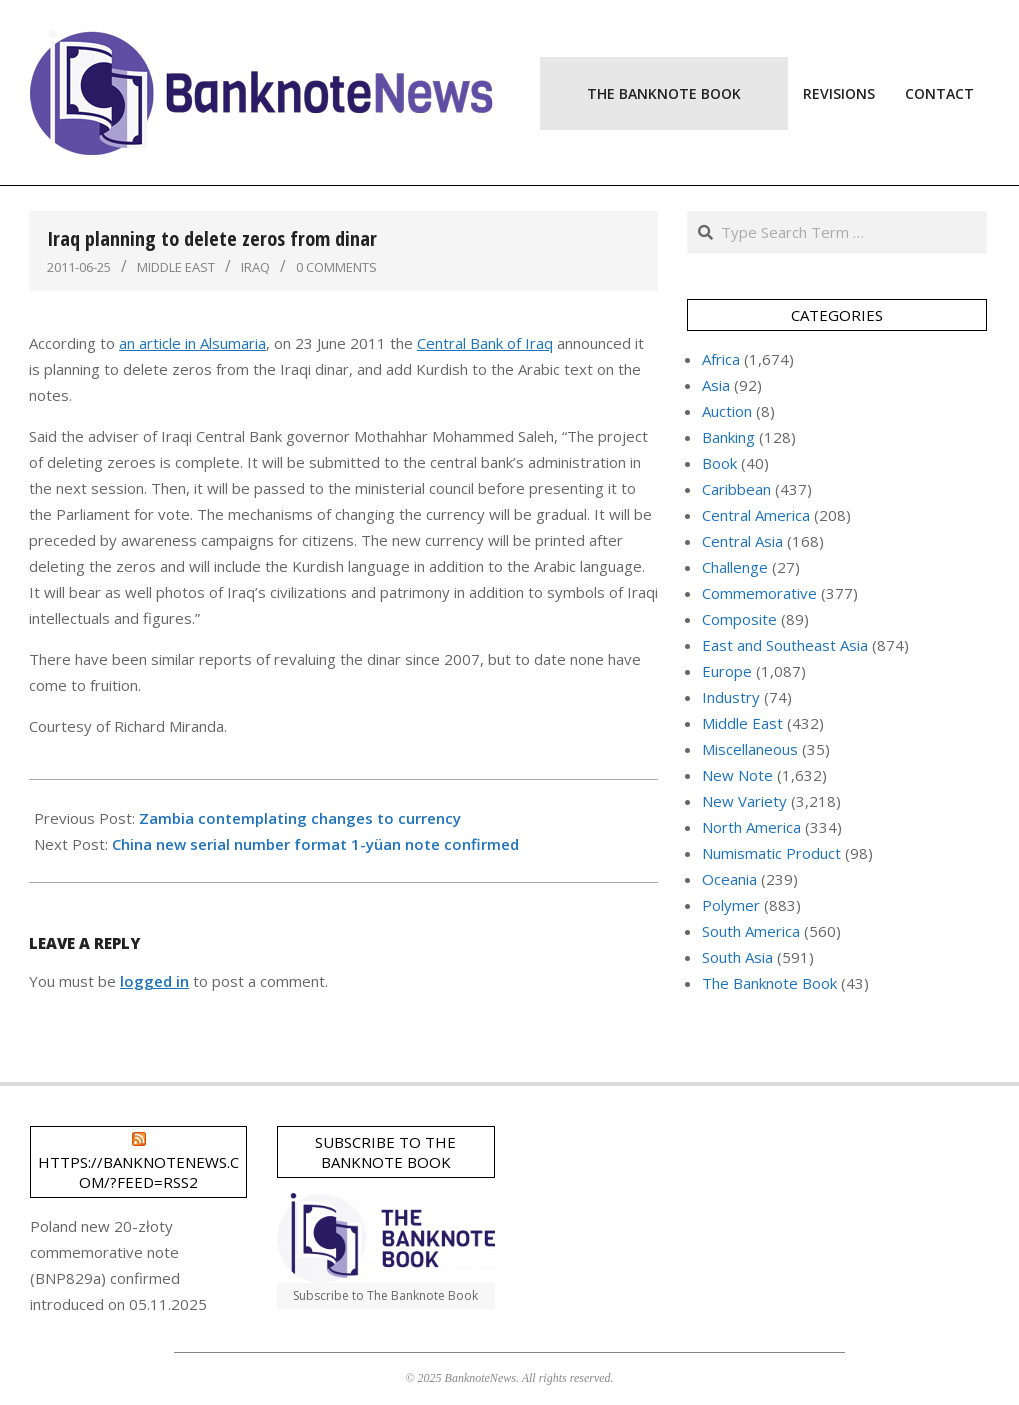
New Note (737, 775)
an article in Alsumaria (192, 343)
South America (751, 931)
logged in (154, 981)
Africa (721, 359)
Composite (739, 619)
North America (751, 827)
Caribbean (736, 489)
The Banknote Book (769, 983)
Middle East (176, 267)
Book (719, 463)
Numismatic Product (771, 853)
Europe (727, 671)
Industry (731, 697)
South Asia (737, 957)
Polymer (731, 905)
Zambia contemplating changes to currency (300, 818)
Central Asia (742, 541)
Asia (716, 385)
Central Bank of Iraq (485, 343)
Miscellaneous (750, 749)
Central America (756, 515)
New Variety (744, 801)
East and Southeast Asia (785, 645)
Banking (728, 437)
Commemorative (759, 593)
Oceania (729, 879)
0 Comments (336, 267)
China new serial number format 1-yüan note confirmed (315, 844)
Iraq (255, 267)
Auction (727, 411)
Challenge (735, 567)
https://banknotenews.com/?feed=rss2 (138, 1172)
